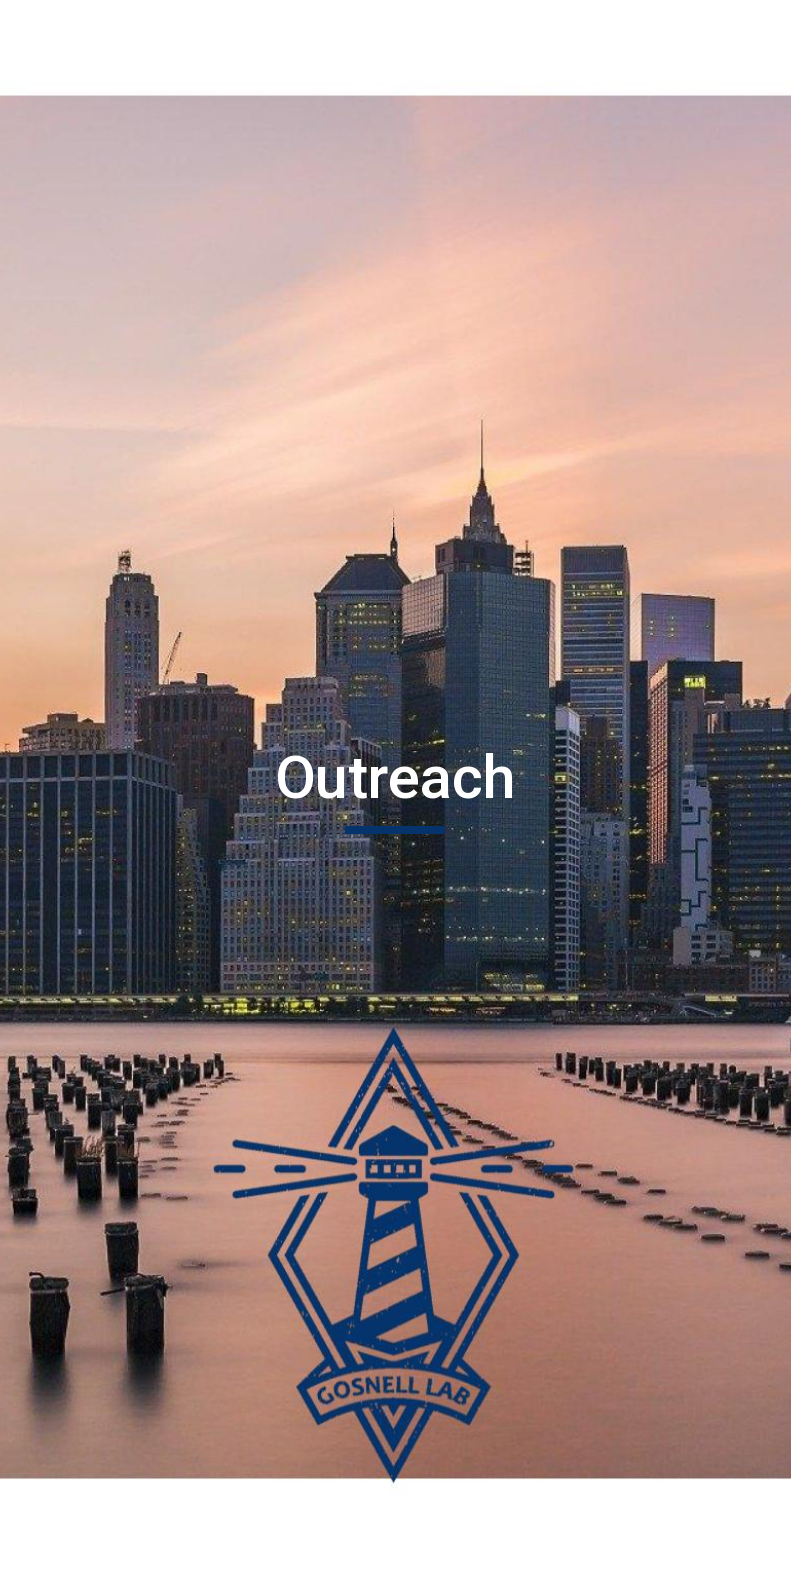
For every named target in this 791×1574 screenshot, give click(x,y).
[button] (396, 1538)
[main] (396, 787)
